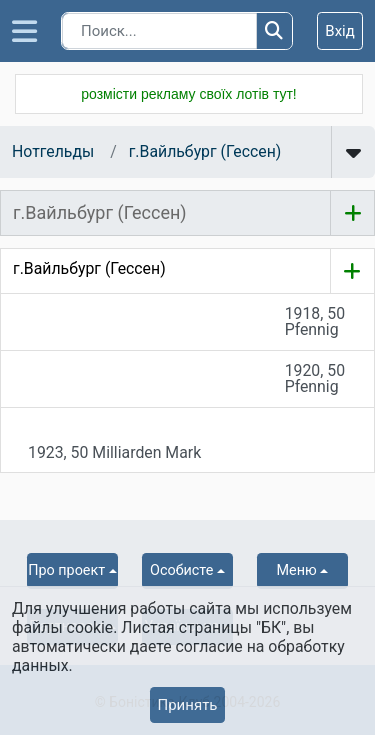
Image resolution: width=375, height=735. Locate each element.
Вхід (340, 31)
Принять (187, 705)
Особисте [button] (181, 570)
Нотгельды (53, 151)
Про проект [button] (66, 570)
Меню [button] (297, 570)
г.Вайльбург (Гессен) (205, 151)
